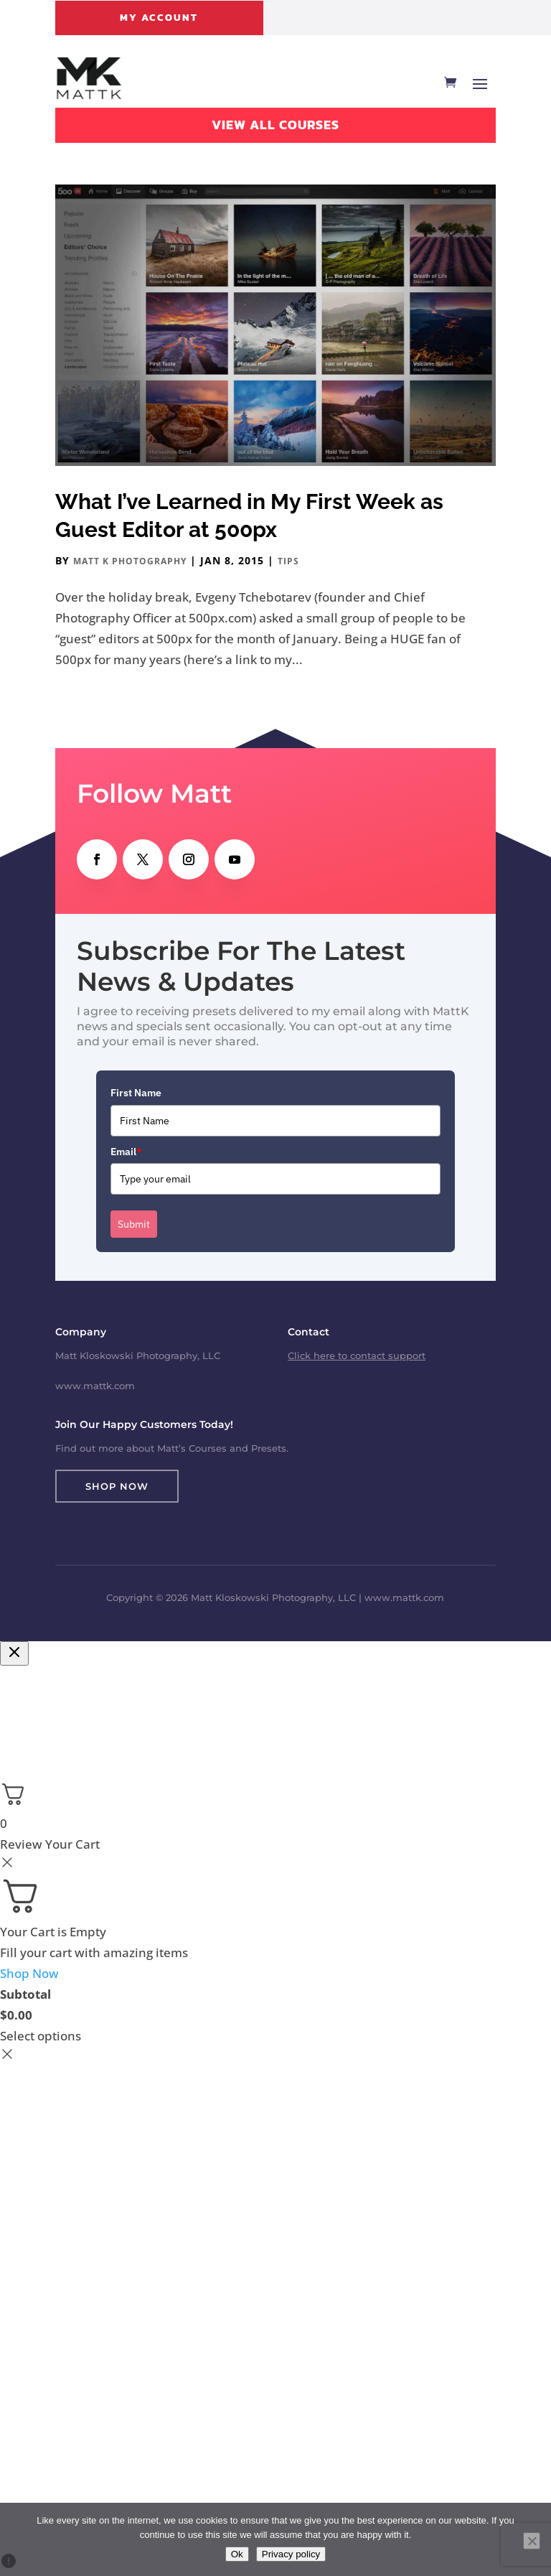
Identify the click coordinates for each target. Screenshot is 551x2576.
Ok (237, 2554)
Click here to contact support (356, 1355)
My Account (159, 17)
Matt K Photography (130, 561)
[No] (531, 2540)
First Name (135, 1092)
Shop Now (117, 1486)
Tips (288, 561)
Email (126, 1151)
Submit (134, 1224)
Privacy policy (291, 2554)
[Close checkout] (14, 1653)
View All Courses (275, 124)
